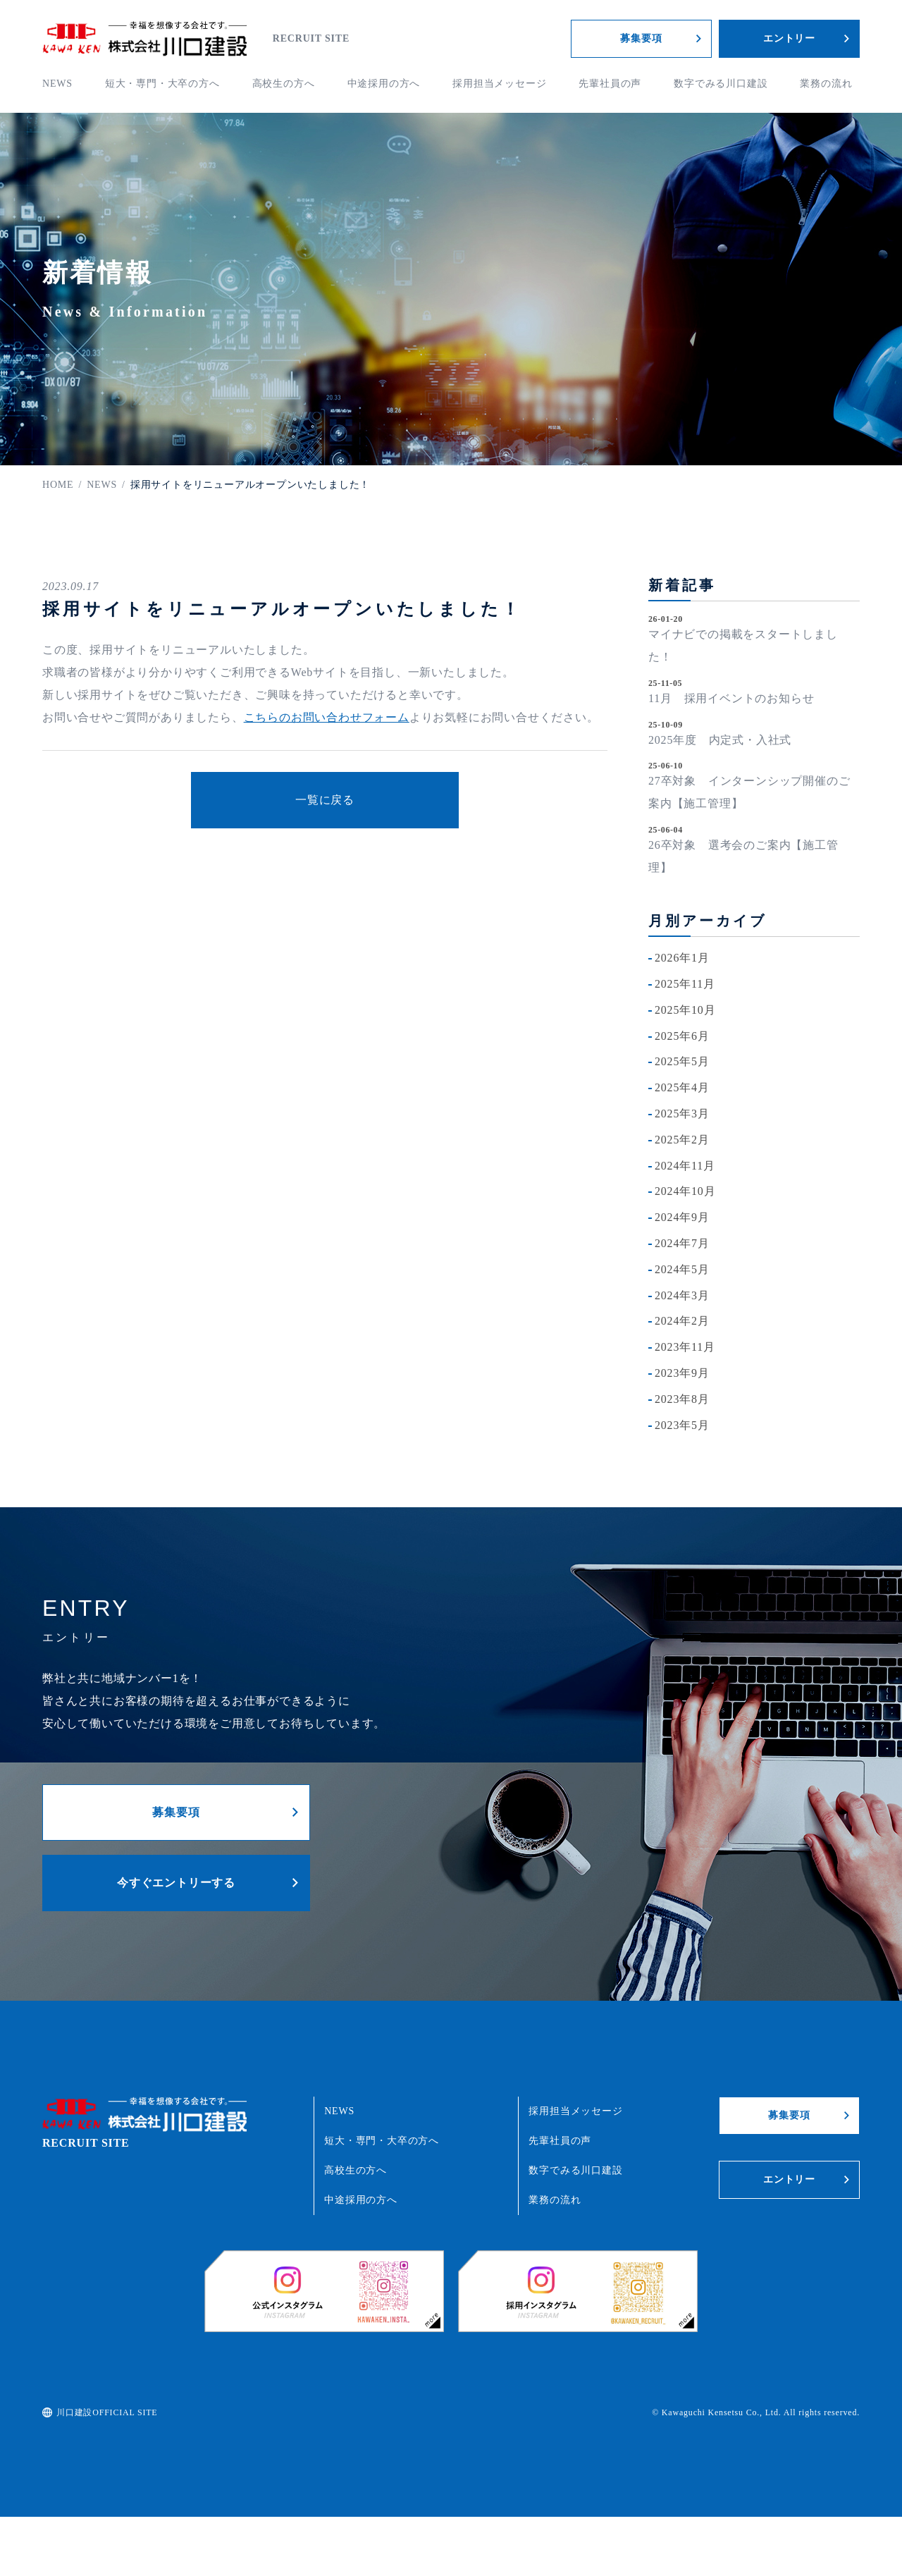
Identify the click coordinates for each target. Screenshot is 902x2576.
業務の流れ (826, 83)
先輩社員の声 (610, 83)
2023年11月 (685, 1347)
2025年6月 (682, 1036)
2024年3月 (682, 1295)
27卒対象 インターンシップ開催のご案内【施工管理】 (749, 792)
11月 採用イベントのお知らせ (731, 698)
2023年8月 (682, 1399)
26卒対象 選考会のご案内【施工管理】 (743, 856)
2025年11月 (685, 984)
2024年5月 (682, 1269)
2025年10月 (685, 1010)
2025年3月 (682, 1114)
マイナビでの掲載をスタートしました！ (743, 645)
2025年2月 (682, 1140)
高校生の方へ (283, 83)
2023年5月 (682, 1425)
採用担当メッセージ (499, 83)
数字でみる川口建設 (720, 83)
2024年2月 (682, 1321)
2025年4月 (682, 1087)
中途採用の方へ (384, 83)
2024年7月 (682, 1243)
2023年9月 (682, 1373)
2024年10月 (685, 1191)
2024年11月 (685, 1166)
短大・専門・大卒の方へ (162, 83)
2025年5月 (682, 1061)
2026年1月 (682, 958)
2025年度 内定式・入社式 (719, 740)
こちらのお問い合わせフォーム (326, 717)
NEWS (57, 83)
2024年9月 (682, 1217)
